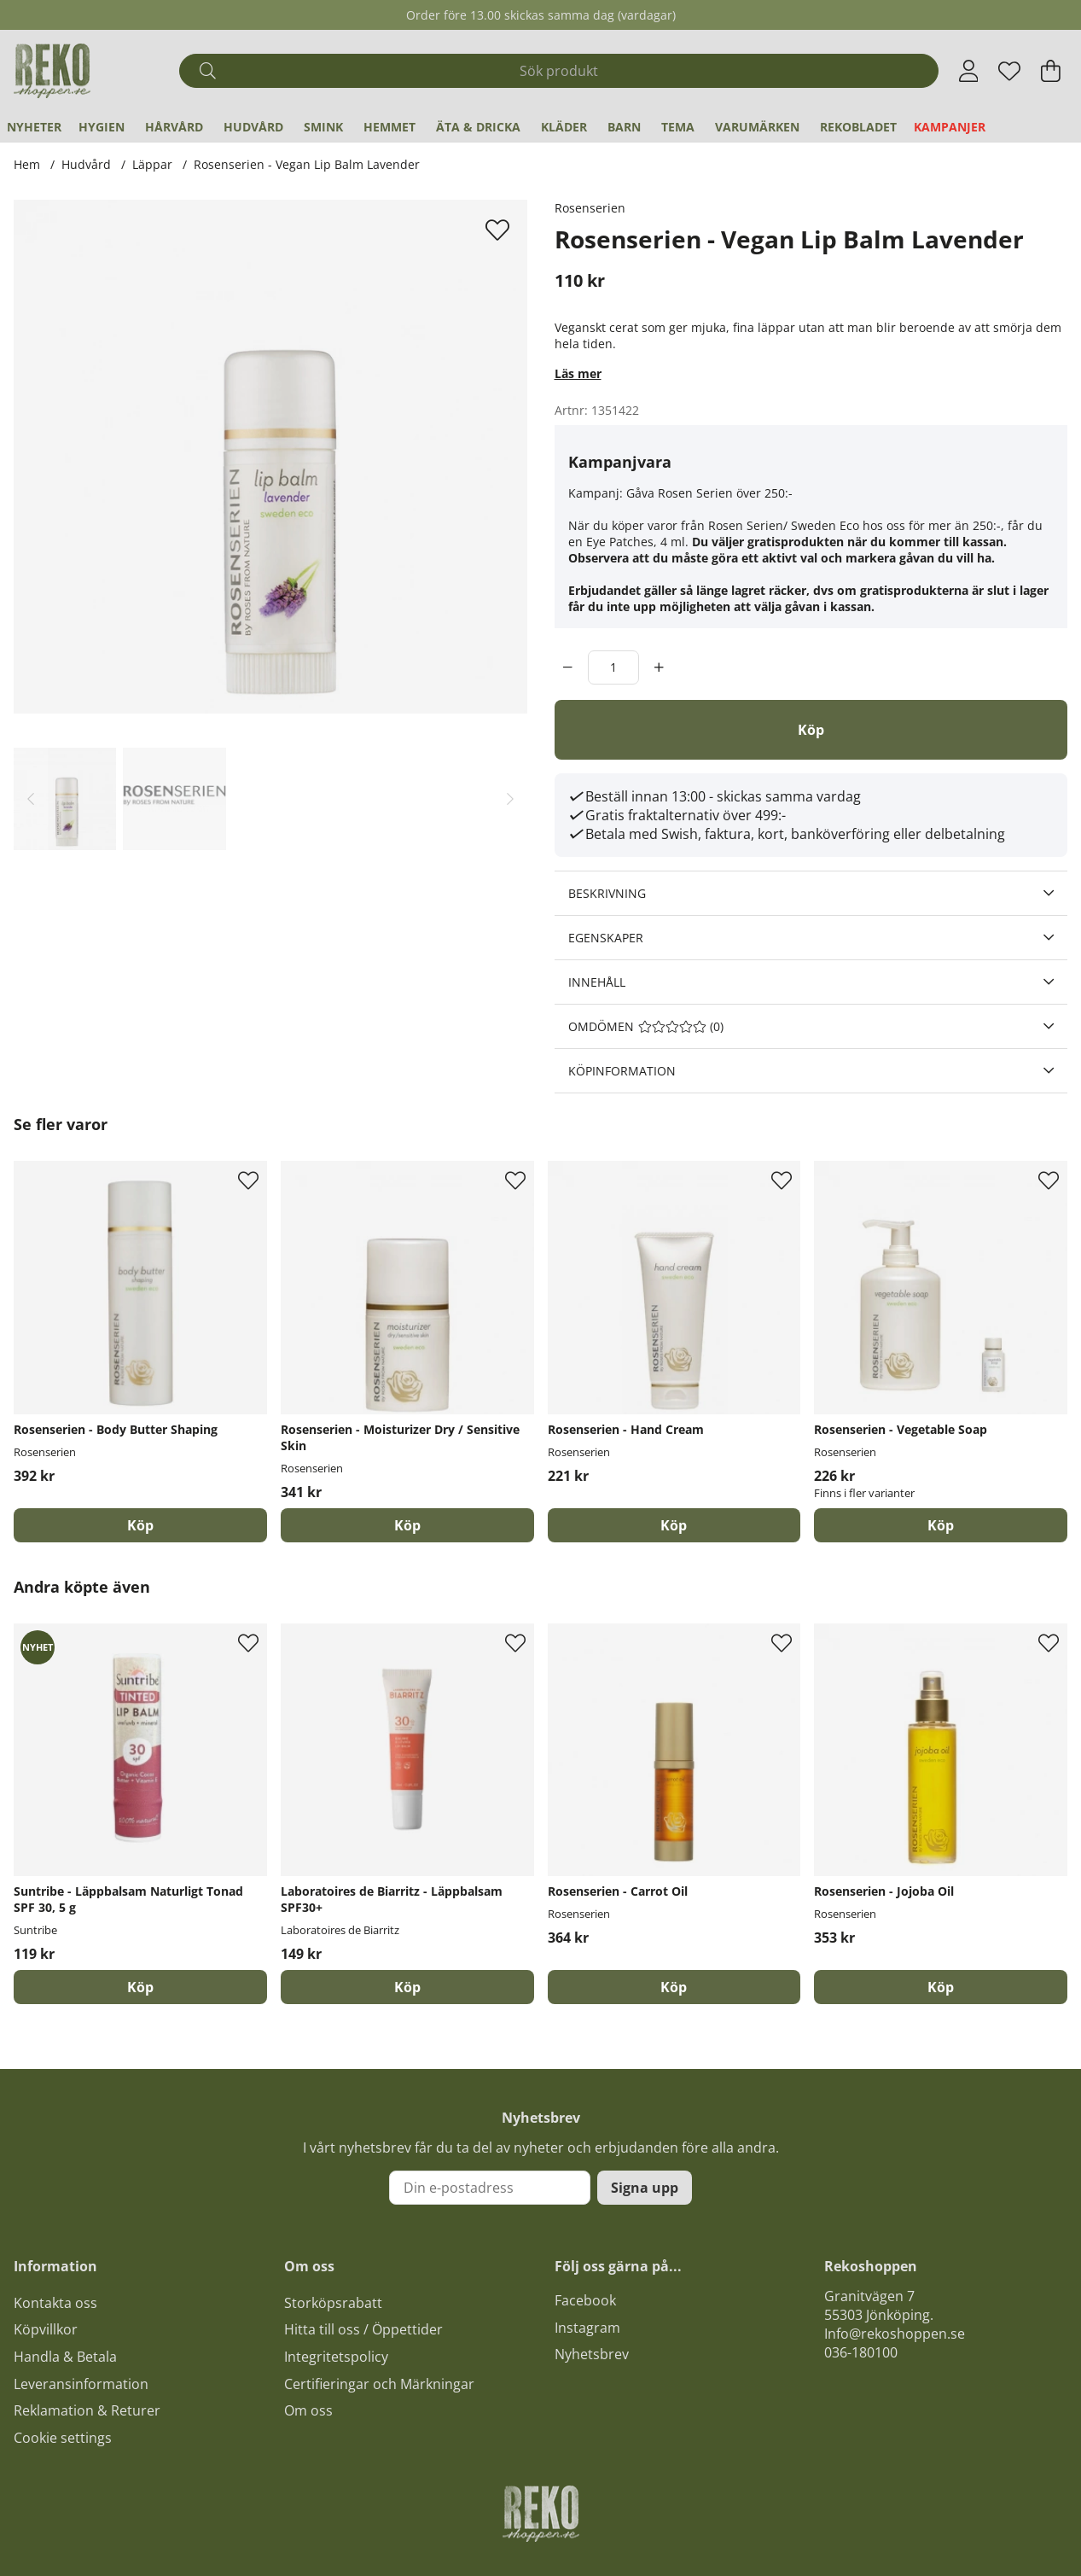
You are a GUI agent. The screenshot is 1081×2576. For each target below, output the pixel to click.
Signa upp (644, 2187)
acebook (588, 2300)
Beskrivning (607, 893)
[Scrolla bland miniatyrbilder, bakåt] (31, 798)
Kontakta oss (55, 2302)
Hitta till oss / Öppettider (363, 2329)
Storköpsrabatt (333, 2302)
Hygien (101, 127)
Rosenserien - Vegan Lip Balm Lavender (307, 164)
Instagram (587, 2327)
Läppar (152, 164)
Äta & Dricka (478, 127)
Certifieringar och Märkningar (379, 2384)
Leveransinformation (81, 2384)
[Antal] (613, 667)
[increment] (659, 667)
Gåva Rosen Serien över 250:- (709, 493)
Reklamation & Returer (87, 2410)
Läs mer (578, 373)
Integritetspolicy (336, 2356)
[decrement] (567, 667)
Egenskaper (605, 938)
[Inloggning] (968, 71)
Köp (940, 1525)
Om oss (308, 2410)
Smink (323, 127)
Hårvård (174, 127)
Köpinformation (622, 1071)
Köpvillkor (46, 2329)
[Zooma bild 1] (270, 457)
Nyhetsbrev (592, 2354)
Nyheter (34, 127)
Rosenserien (590, 208)
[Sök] (559, 71)
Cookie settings (63, 2437)
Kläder (564, 127)
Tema (678, 127)
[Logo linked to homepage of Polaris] (52, 71)
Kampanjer (949, 127)
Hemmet (389, 127)
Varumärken (757, 127)
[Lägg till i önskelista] (499, 229)
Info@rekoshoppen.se (894, 2333)
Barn (624, 127)
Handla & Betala (65, 2356)
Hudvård (253, 127)
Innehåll (596, 982)
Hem (27, 164)
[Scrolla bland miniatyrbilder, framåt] (510, 798)
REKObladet (858, 127)
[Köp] (811, 730)
